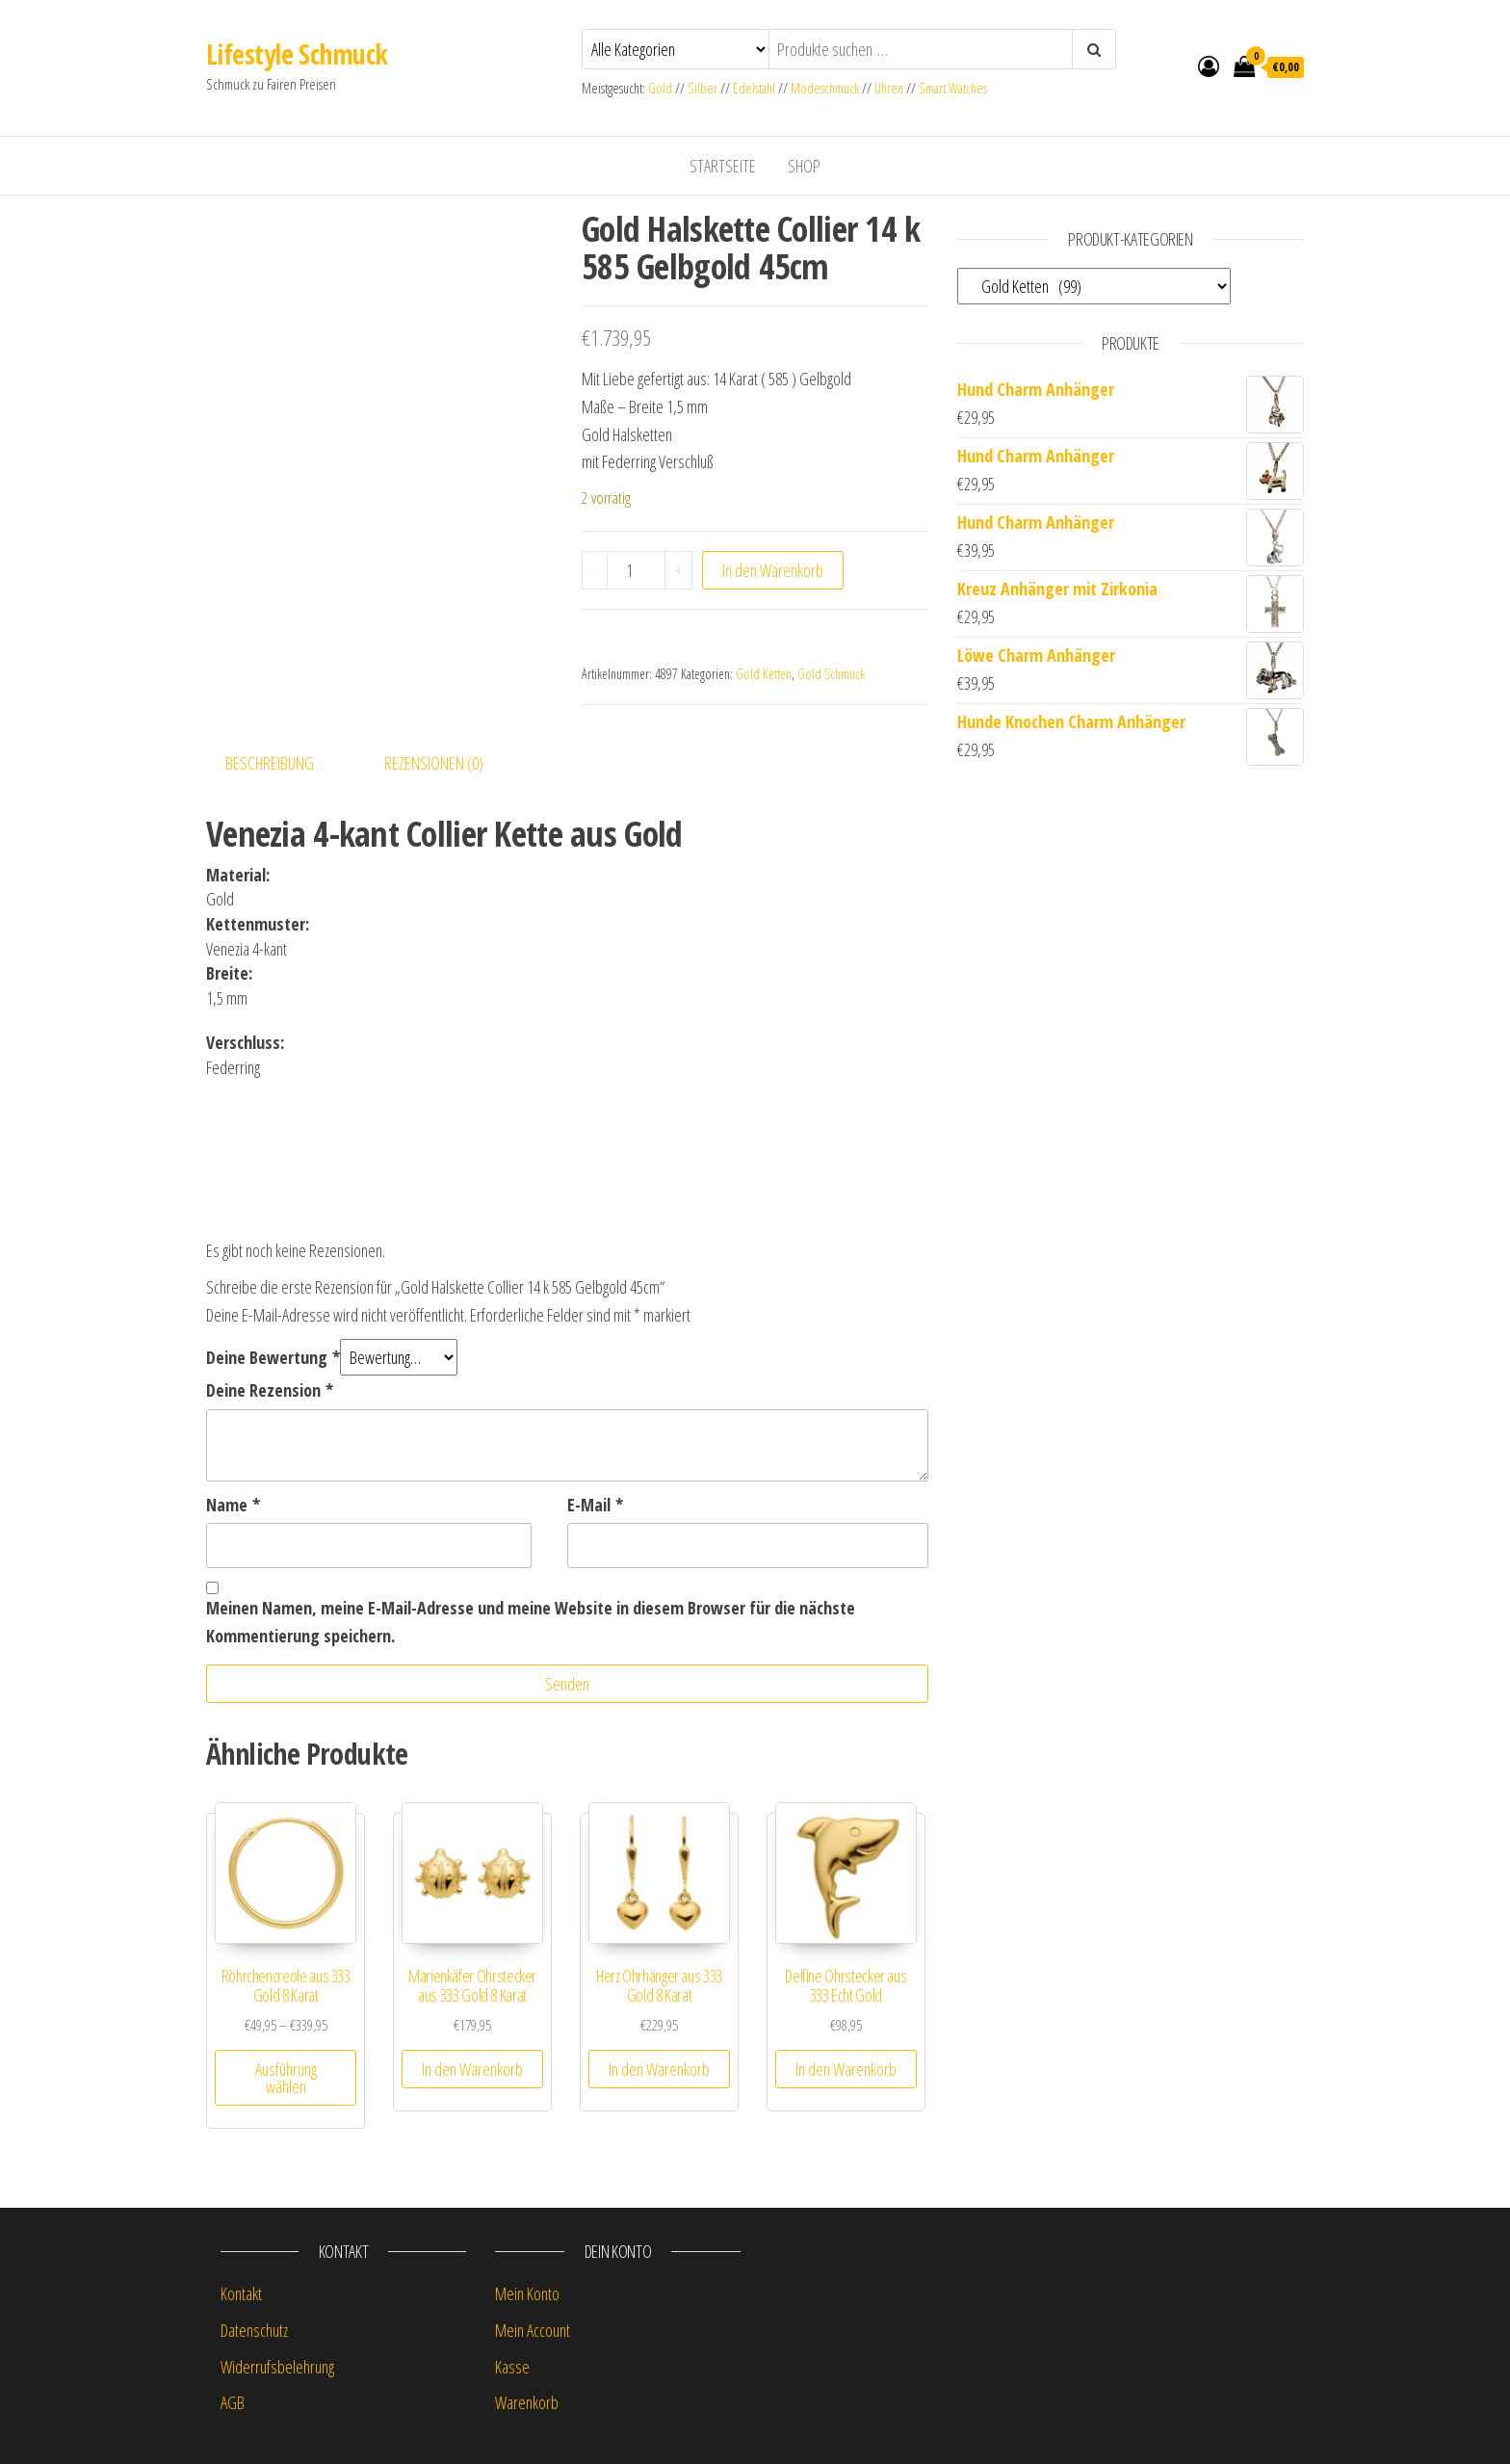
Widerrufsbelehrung (277, 2366)
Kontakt (241, 2293)
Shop (804, 165)
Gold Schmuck (831, 674)
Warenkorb (527, 2402)
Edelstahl (754, 88)
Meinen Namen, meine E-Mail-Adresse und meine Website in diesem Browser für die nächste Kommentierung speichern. (530, 1621)
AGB (233, 2402)
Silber (702, 88)
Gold (661, 88)
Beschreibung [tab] (269, 762)
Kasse (512, 2366)
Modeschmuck (825, 88)
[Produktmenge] (636, 570)
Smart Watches (953, 88)
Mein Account (532, 2330)
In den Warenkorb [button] (472, 2069)
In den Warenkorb (772, 570)
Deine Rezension (269, 1390)
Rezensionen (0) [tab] (433, 762)
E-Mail (595, 1504)
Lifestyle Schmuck (296, 54)
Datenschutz (254, 2330)
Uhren (888, 88)
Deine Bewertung (273, 1357)
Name (233, 1504)
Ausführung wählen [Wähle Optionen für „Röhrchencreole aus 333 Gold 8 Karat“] (286, 2078)
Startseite (723, 165)
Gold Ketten (764, 674)
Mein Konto (527, 2293)
